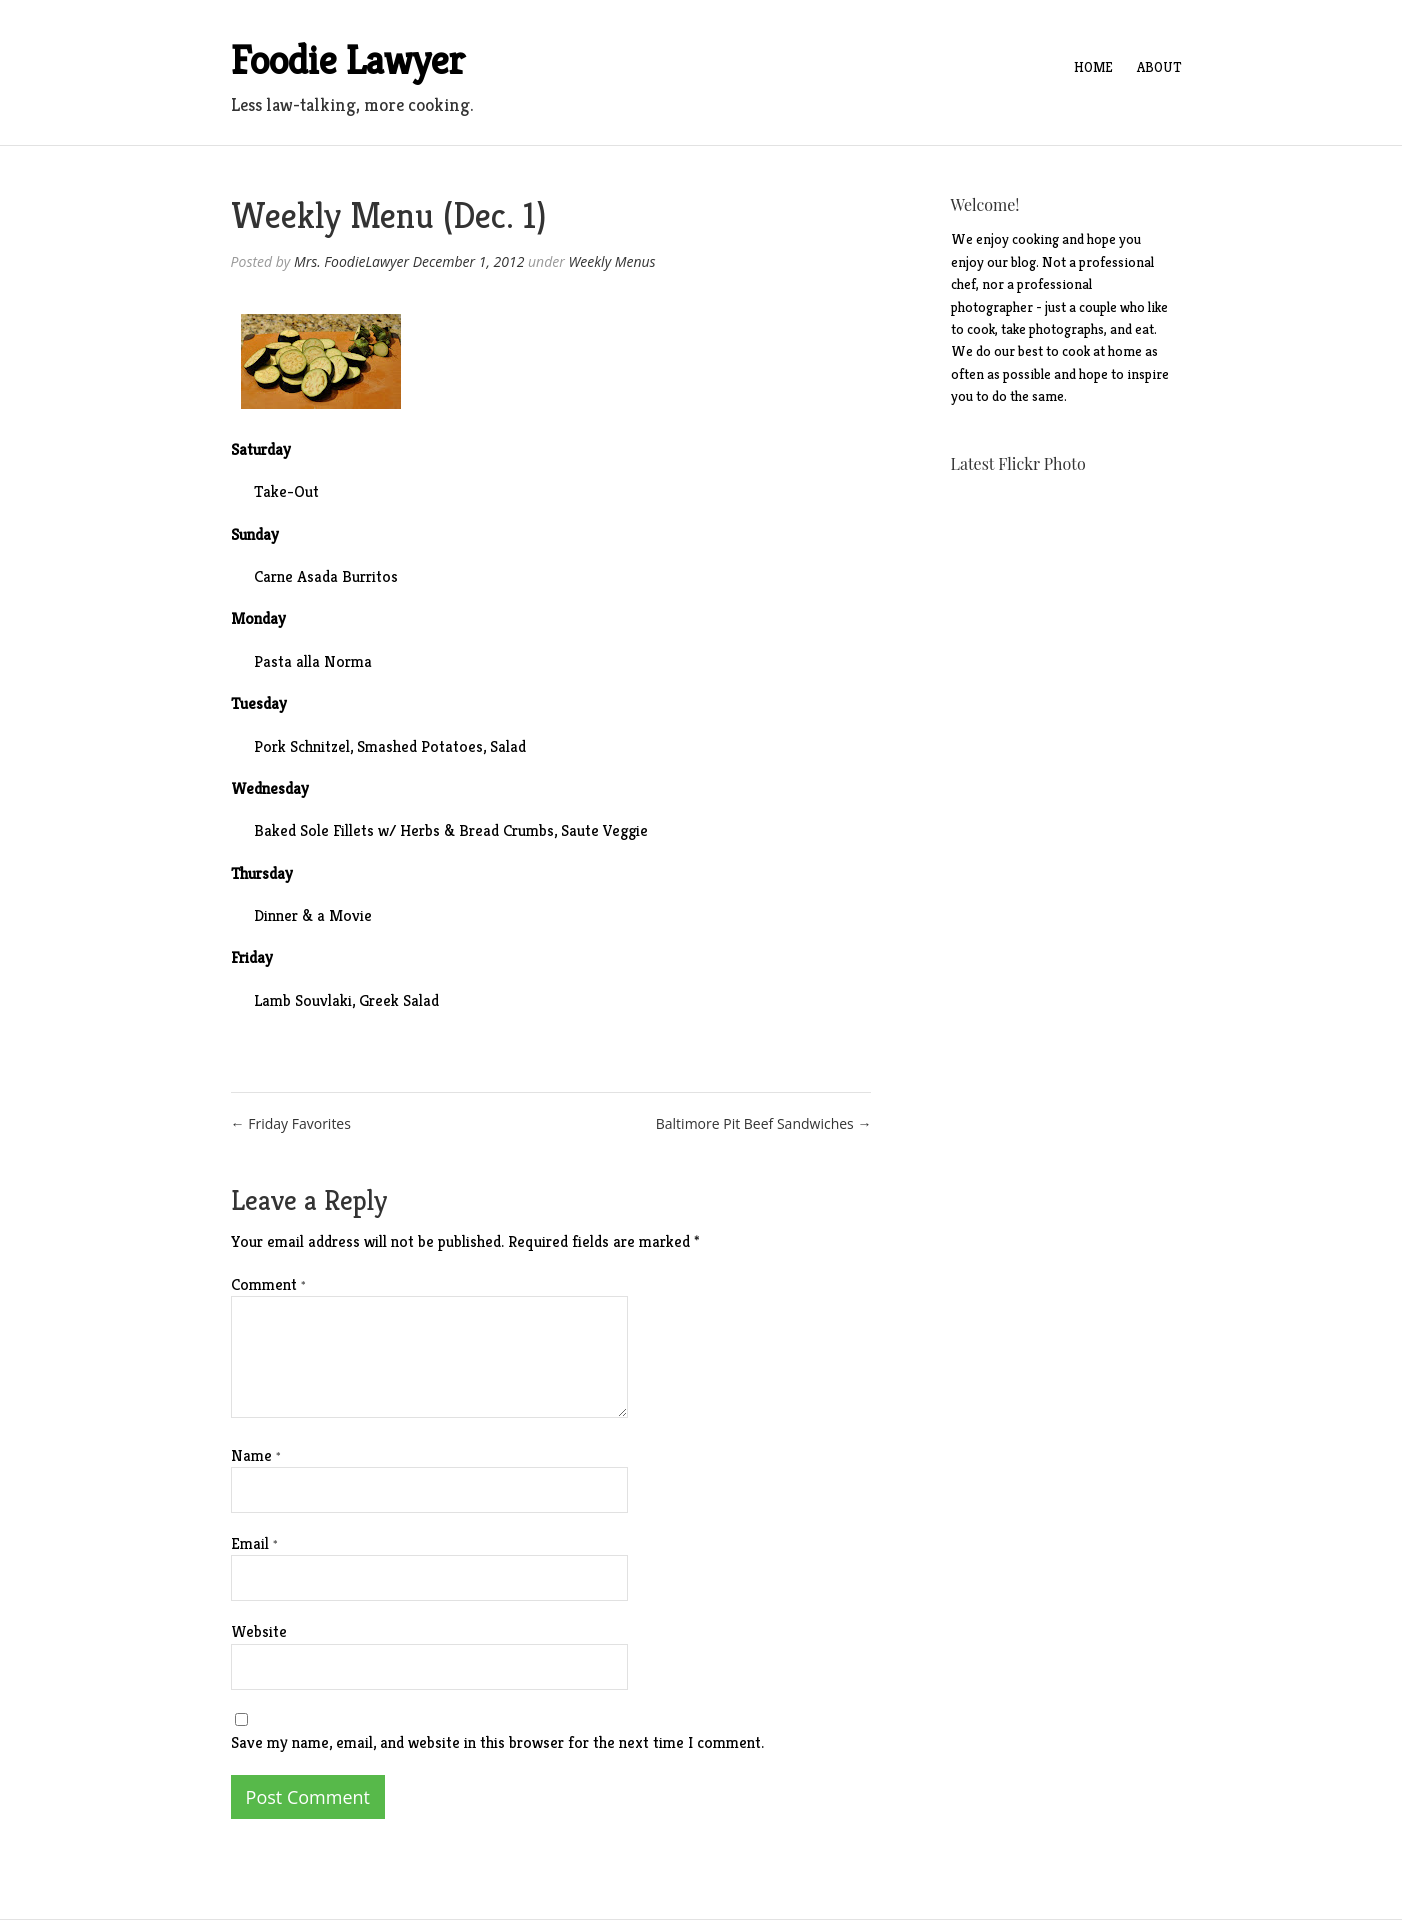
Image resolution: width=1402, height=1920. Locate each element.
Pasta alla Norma (315, 661)
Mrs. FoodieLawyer (351, 261)
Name (256, 1455)
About (1159, 67)
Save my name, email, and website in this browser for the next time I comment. (497, 1742)
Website (259, 1631)
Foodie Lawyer (348, 60)
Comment (268, 1284)
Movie (350, 915)
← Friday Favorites (291, 1123)
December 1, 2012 (469, 261)
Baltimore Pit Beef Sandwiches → (764, 1123)
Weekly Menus (611, 261)
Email (254, 1543)
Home (1093, 67)
